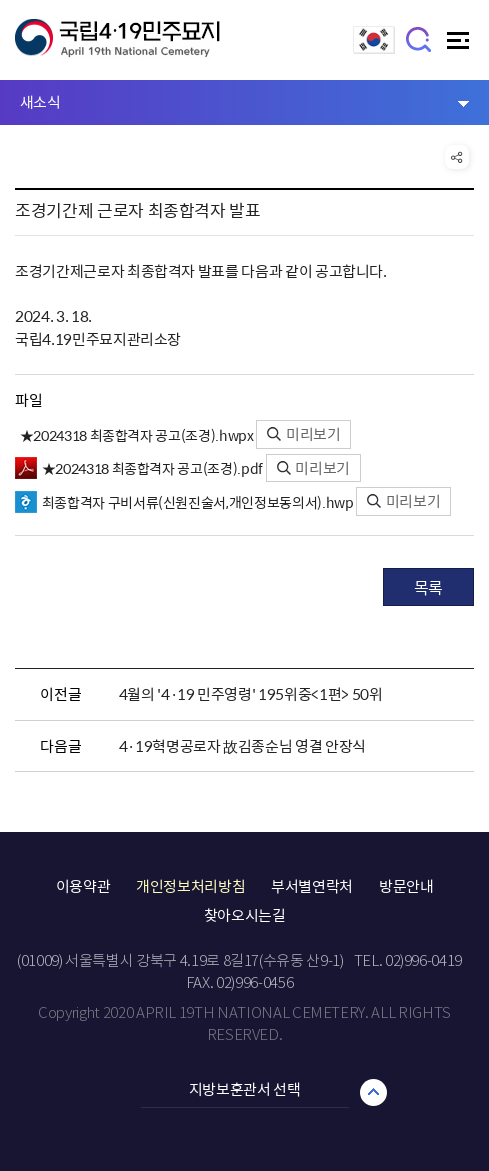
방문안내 (406, 886)
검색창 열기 (419, 38)
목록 (428, 587)
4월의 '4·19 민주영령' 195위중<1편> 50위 (251, 694)
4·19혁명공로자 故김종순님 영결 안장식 (242, 746)
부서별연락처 (312, 886)
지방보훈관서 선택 (245, 1089)
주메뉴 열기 (460, 45)
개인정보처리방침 (190, 886)
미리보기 (303, 434)
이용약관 (83, 886)
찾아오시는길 (245, 915)
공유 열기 (457, 157)
